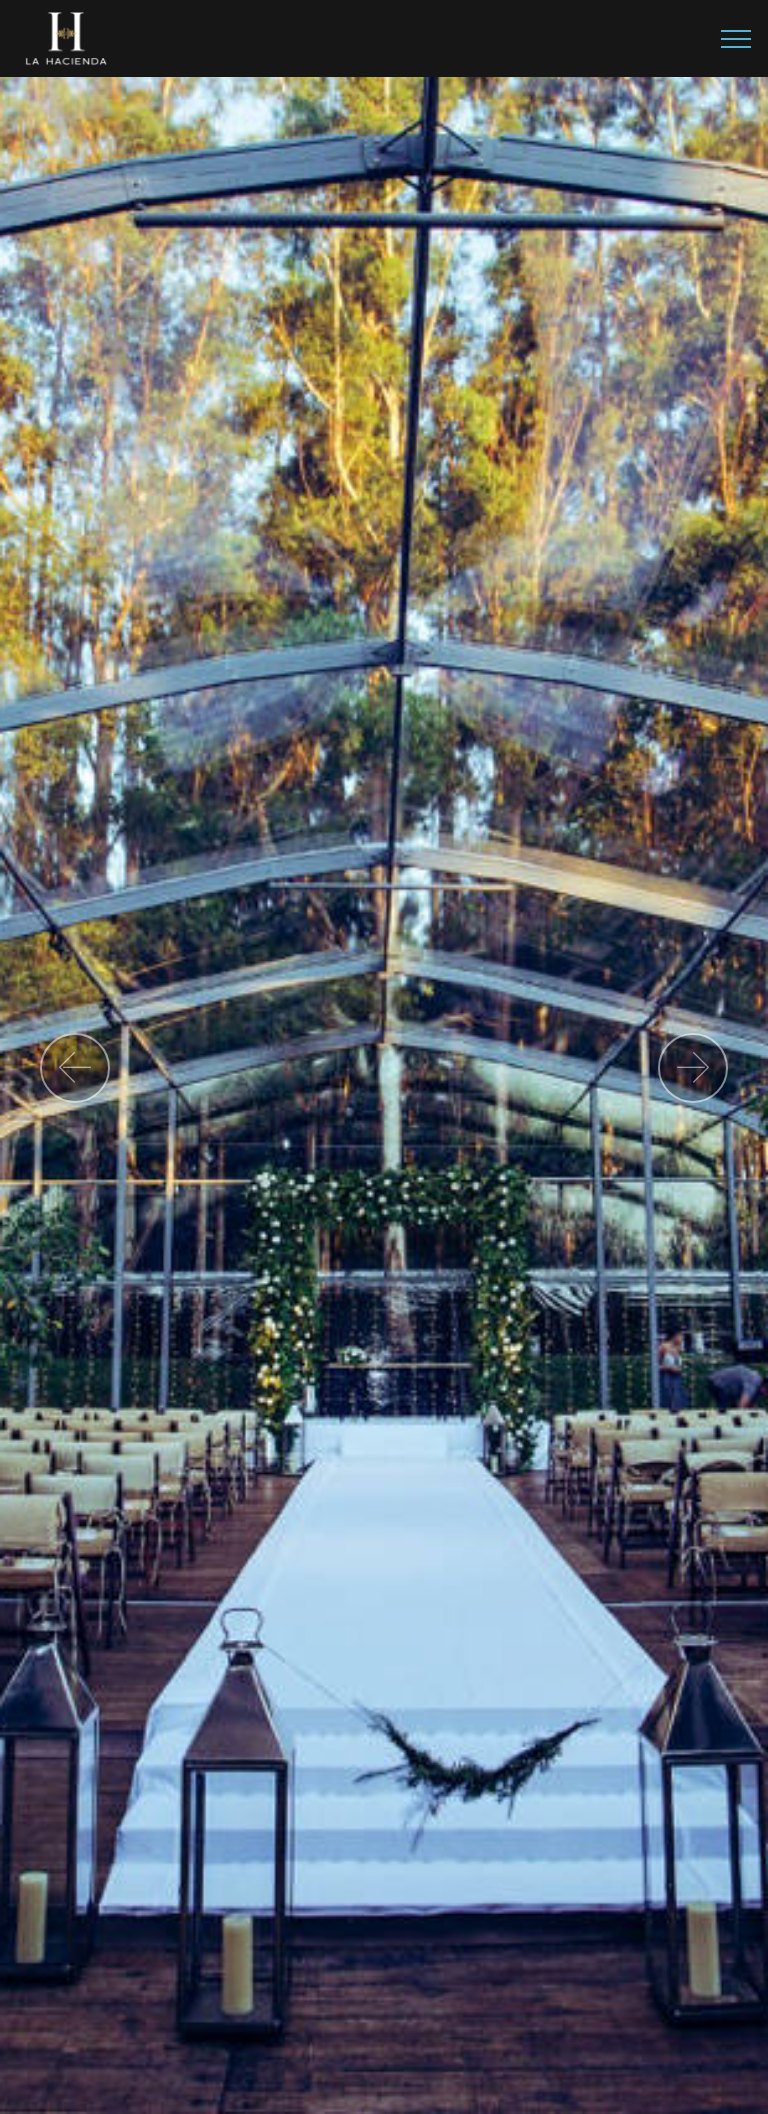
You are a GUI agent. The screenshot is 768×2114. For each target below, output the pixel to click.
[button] (75, 1068)
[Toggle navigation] (736, 39)
